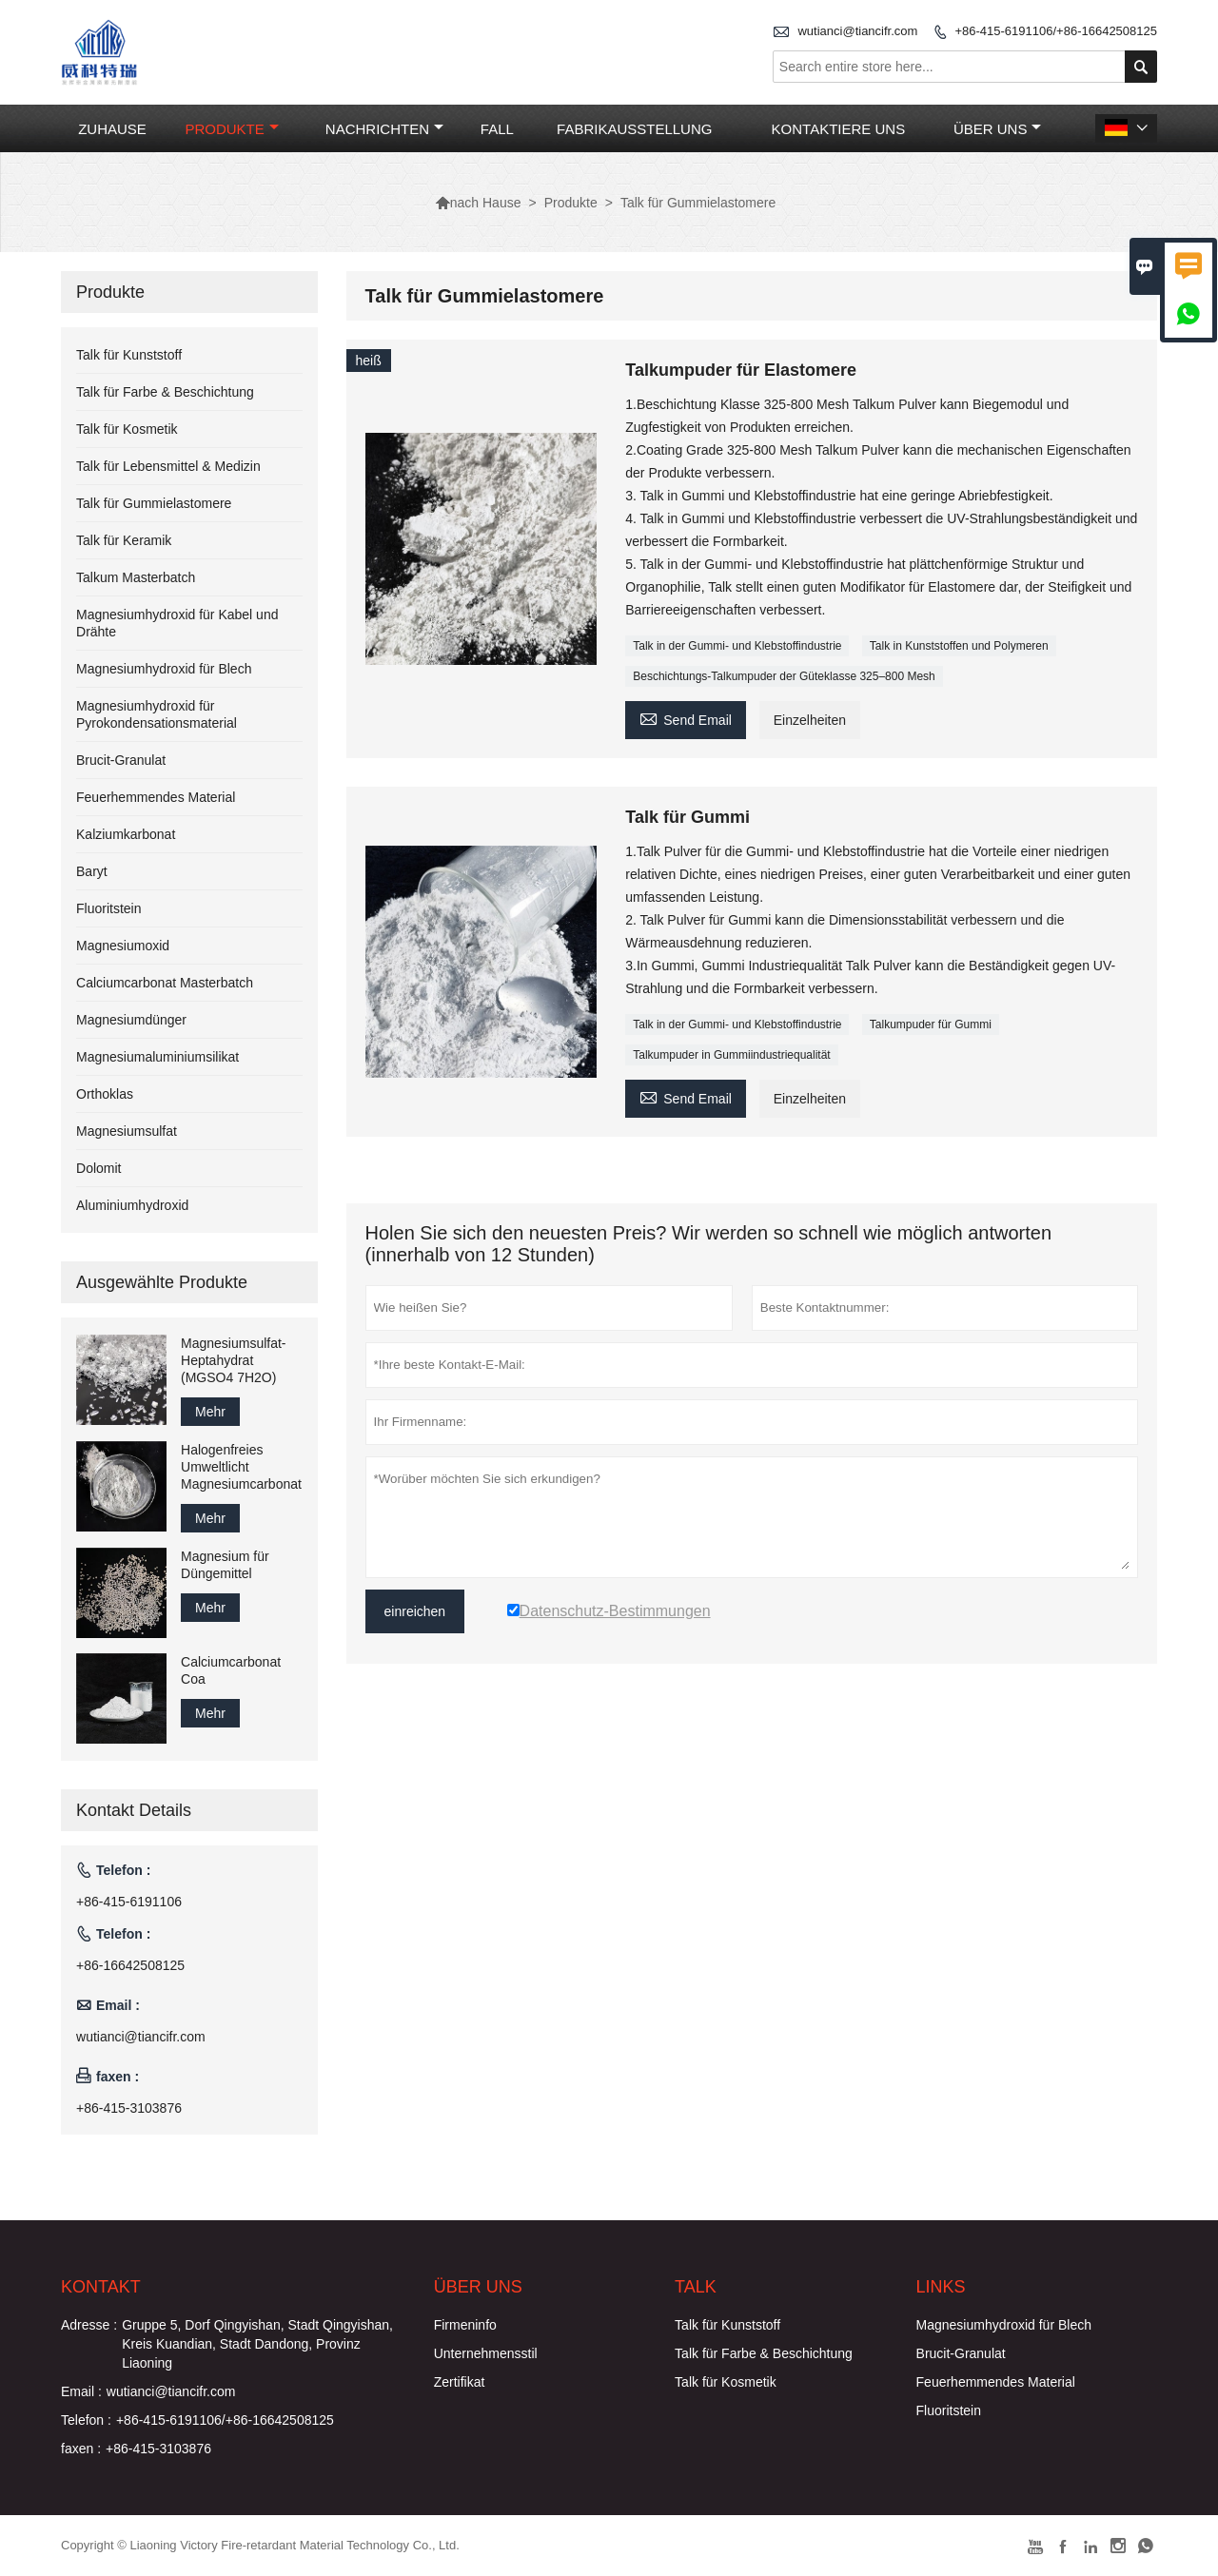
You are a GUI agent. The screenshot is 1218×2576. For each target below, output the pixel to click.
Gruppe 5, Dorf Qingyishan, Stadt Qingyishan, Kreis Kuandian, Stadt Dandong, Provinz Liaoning (257, 2344)
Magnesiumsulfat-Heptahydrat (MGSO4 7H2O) (233, 1360)
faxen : (81, 2448)
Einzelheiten (810, 720)
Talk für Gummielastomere (153, 503)
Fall (497, 129)
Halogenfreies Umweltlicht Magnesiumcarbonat (241, 1467)
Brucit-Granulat (121, 760)
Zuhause (112, 129)
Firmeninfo (465, 2324)
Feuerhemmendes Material (155, 797)
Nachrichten (384, 129)
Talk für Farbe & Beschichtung (165, 392)
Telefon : (86, 2420)
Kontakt (101, 2286)
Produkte (231, 129)
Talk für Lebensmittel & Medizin (168, 466)
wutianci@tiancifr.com (857, 31)
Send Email (685, 718)
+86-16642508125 (130, 1965)
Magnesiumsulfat (126, 1131)
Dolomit (98, 1168)
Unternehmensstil (486, 2353)
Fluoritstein (108, 908)
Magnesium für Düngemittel (225, 1565)
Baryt (92, 871)
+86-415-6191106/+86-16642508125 (1055, 31)
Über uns (997, 129)
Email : (81, 2391)
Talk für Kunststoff (129, 354)
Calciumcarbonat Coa (231, 1670)
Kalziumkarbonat (125, 834)
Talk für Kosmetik (127, 429)
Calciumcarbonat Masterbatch (164, 982)
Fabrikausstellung (634, 129)
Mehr (210, 1411)
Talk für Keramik (123, 540)
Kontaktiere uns (839, 129)
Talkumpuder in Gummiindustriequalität (731, 1055)
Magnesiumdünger (131, 1019)
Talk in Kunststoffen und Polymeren (959, 646)
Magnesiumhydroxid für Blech (163, 668)
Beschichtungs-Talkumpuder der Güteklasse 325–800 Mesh (784, 676)
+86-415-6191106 (129, 1901)
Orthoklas (104, 1094)
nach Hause (478, 202)
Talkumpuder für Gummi (931, 1024)
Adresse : (89, 2324)
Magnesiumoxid (122, 945)
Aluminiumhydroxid (132, 1205)
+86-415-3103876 (129, 2108)
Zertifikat (459, 2382)
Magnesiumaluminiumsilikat (157, 1056)
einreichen (415, 1611)
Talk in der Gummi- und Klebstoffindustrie (737, 646)
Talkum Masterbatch (135, 577)
